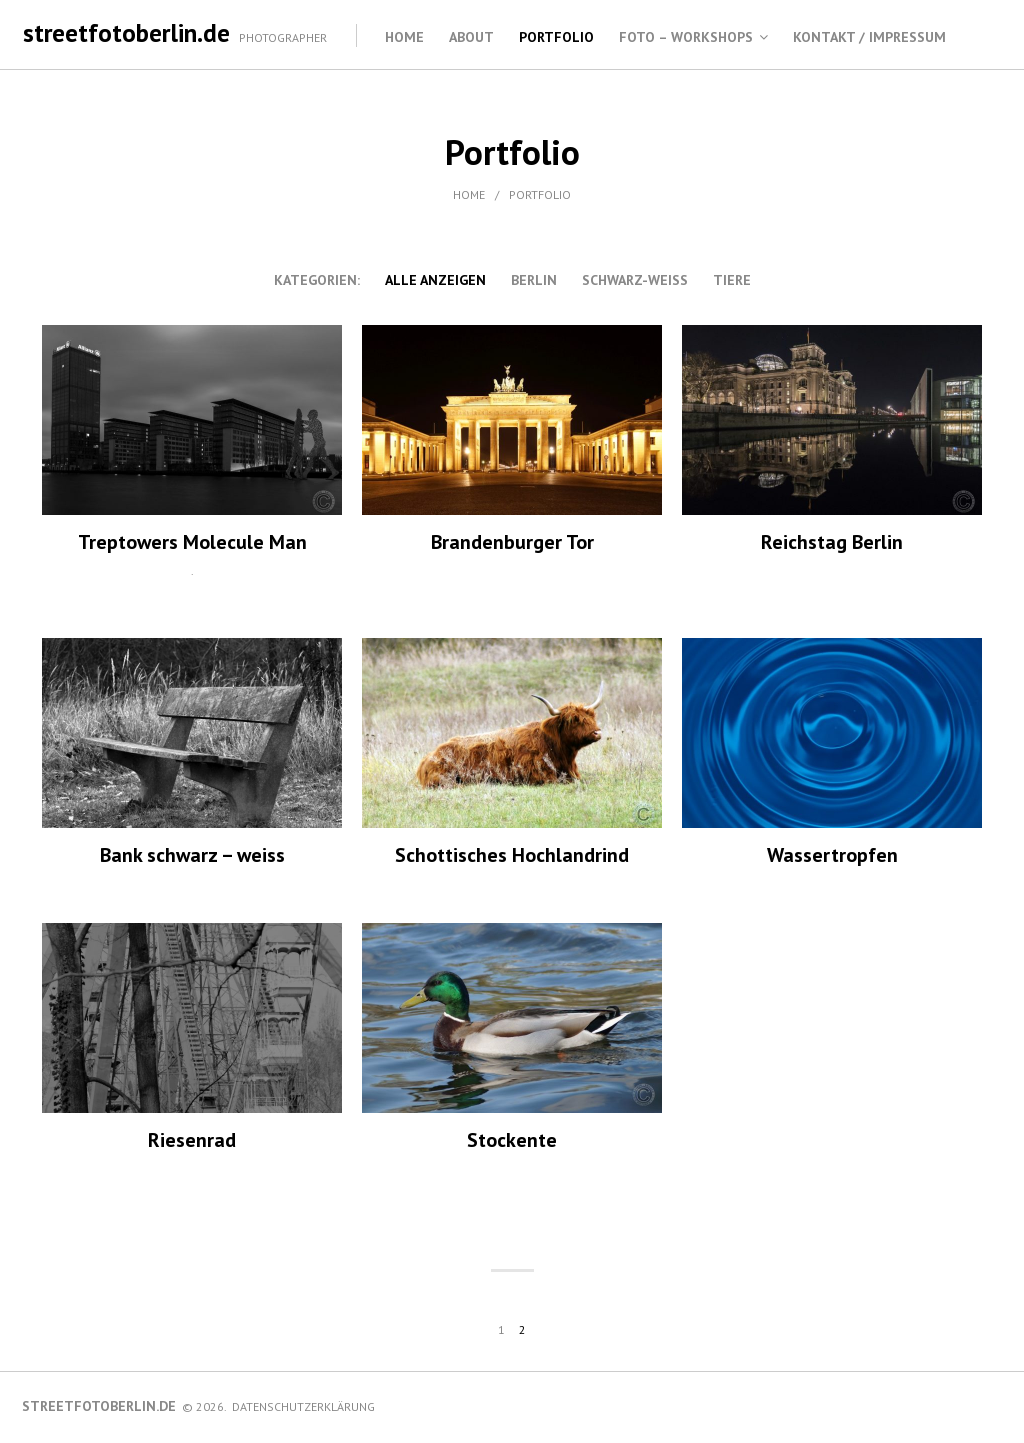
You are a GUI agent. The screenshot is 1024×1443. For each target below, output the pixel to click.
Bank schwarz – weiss (192, 855)
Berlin (534, 280)
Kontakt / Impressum (869, 37)
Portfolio (556, 37)
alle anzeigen (435, 280)
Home (404, 37)
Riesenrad (192, 1140)
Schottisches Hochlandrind (512, 855)
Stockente (512, 1140)
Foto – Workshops (686, 37)
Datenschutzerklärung (303, 1406)
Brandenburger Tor (512, 542)
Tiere (732, 280)
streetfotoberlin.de (126, 33)
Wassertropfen (832, 855)
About (471, 37)
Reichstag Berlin (832, 542)
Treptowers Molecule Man (192, 542)
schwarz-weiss (635, 280)
